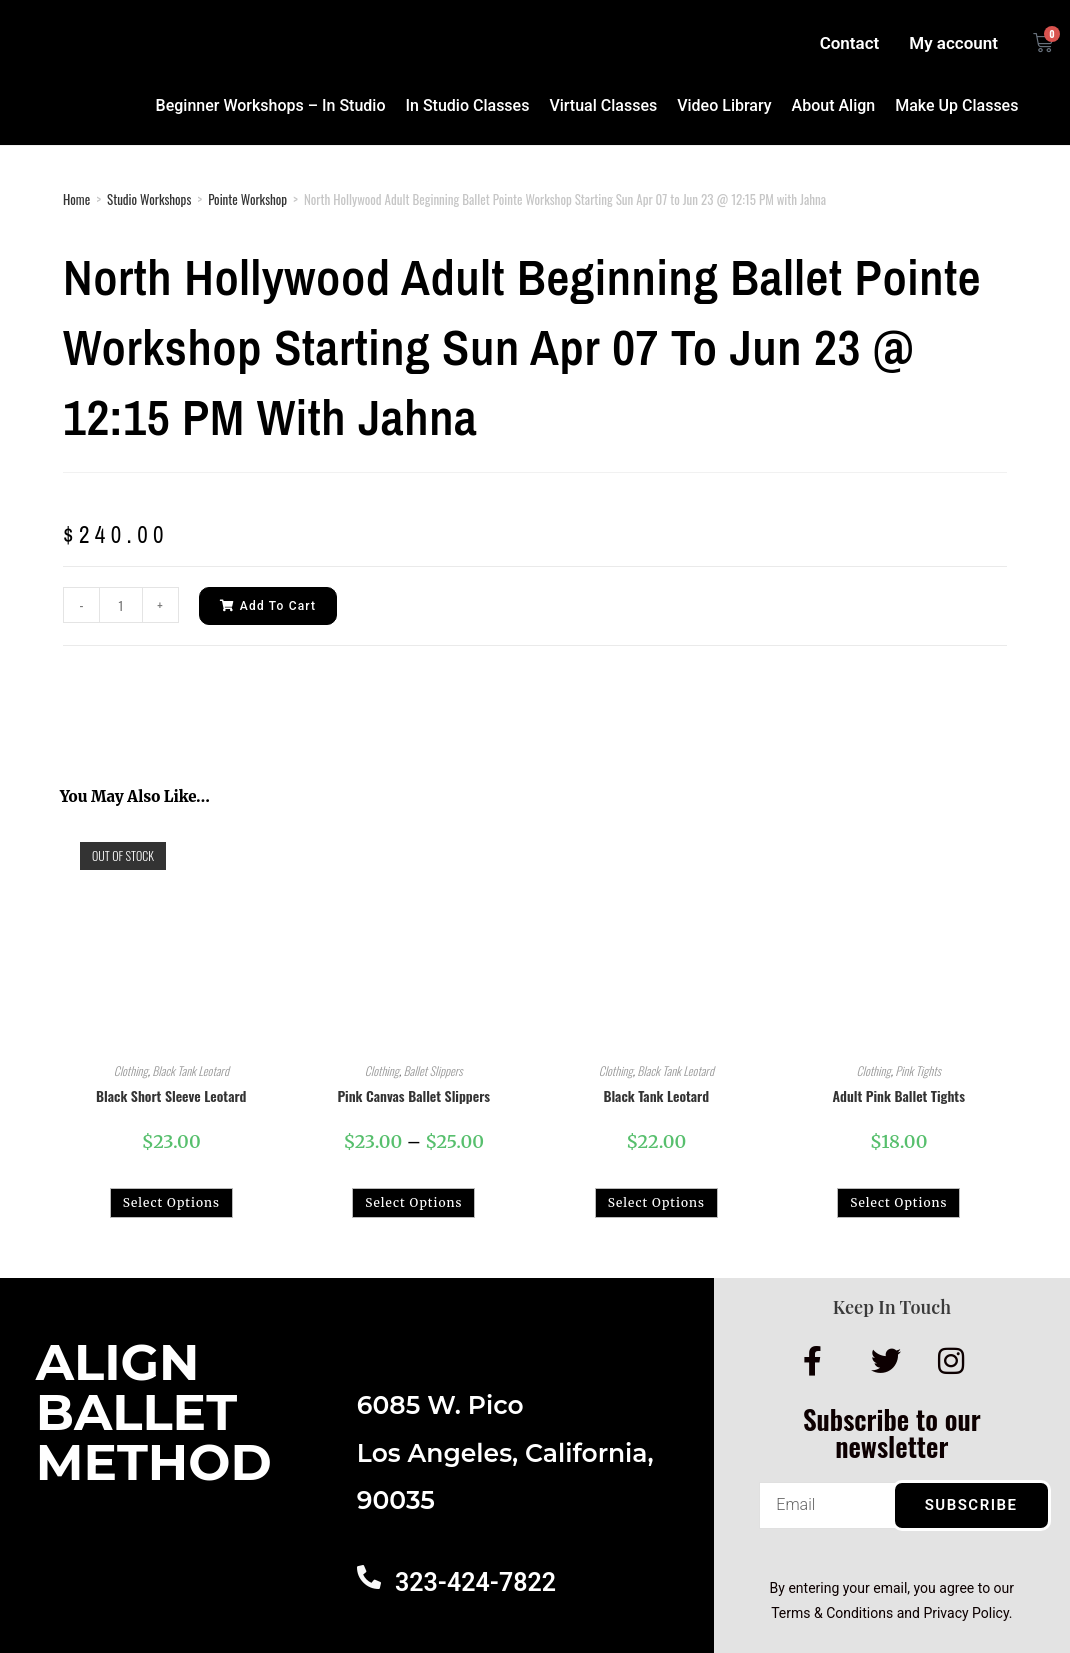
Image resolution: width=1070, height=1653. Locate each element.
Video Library (724, 105)
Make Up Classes (956, 105)
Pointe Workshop (247, 199)
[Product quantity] (121, 605)
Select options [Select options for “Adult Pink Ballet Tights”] (898, 1202)
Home (76, 199)
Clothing (131, 1070)
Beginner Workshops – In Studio (271, 105)
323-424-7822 (475, 1582)
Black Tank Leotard (190, 1070)
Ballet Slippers (433, 1070)
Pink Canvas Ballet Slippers (413, 1095)
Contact (850, 43)
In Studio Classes (468, 105)
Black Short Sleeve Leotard (171, 1095)
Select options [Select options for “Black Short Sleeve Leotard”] (171, 1202)
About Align (834, 105)
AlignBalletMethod (154, 1412)
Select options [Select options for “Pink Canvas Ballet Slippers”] (413, 1202)
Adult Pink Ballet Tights (899, 1095)
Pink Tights (918, 1070)
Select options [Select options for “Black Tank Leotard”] (656, 1202)
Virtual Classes (603, 105)
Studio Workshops (149, 199)
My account (953, 43)
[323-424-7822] (369, 1577)
